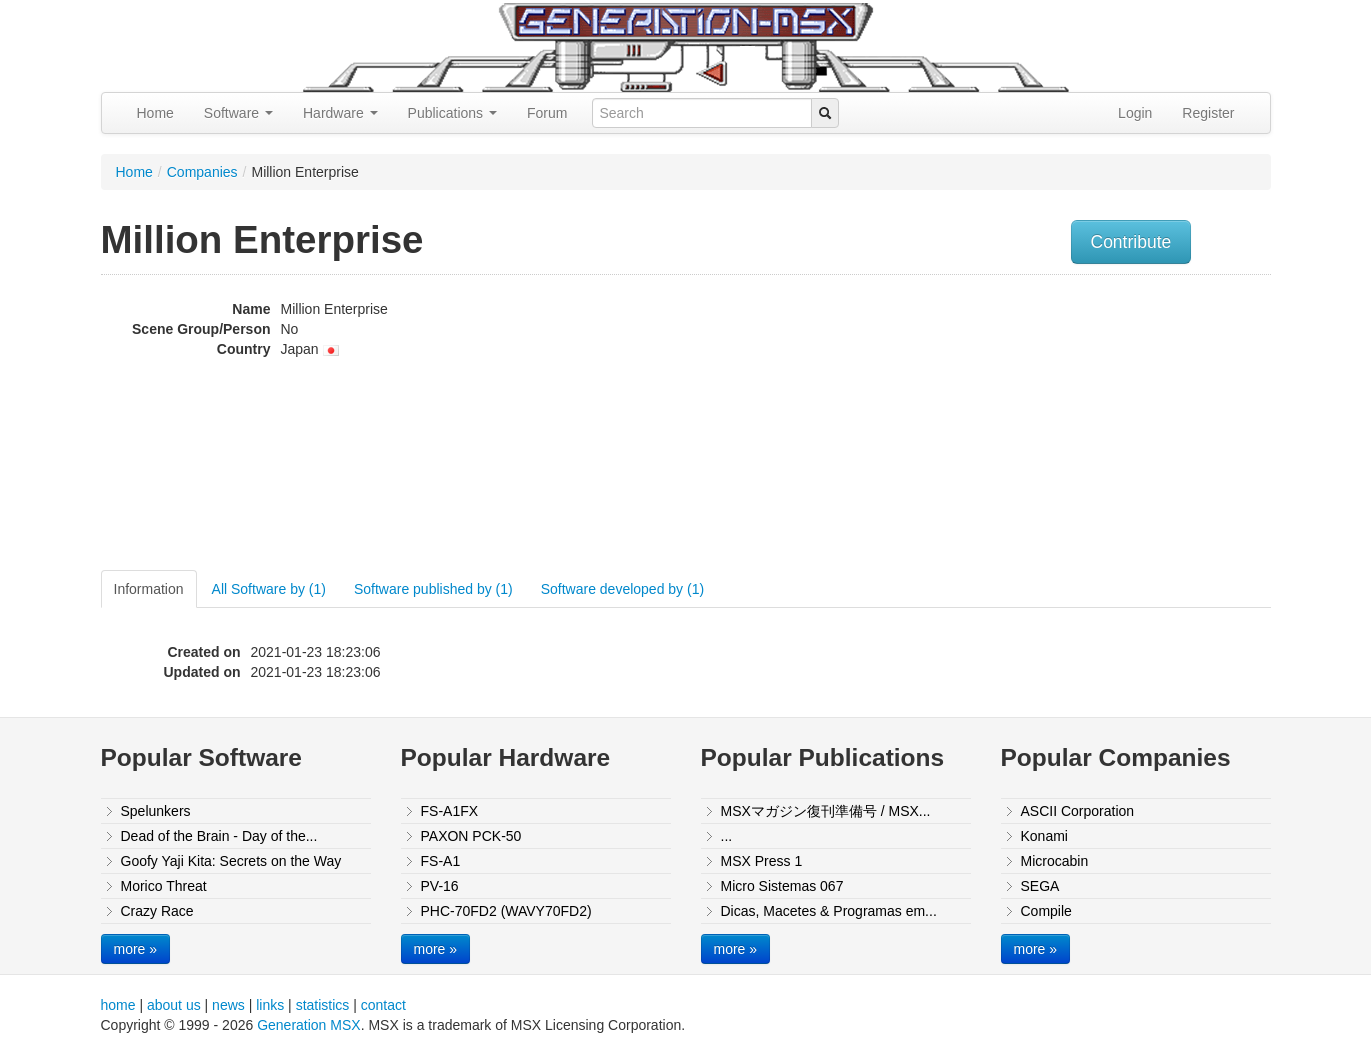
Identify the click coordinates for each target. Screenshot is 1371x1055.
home (118, 1005)
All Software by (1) (269, 589)
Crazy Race (157, 911)
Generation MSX (309, 1025)
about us (174, 1005)
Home (155, 113)
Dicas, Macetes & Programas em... (829, 911)
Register (1208, 113)
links (270, 1005)
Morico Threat (164, 886)
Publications (452, 113)
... (727, 836)
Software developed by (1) (622, 589)
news (228, 1005)
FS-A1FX (450, 811)
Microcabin (1055, 861)
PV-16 (440, 886)
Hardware (340, 113)
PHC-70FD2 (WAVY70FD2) (506, 911)
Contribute (1131, 242)
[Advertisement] (1069, 425)
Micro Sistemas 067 (782, 886)
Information (149, 589)
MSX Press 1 (762, 861)
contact (383, 1005)
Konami (1044, 836)
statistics (323, 1005)
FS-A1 (441, 861)
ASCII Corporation (1078, 811)
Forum (547, 113)
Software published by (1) (433, 589)
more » (136, 949)
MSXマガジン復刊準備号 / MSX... (826, 811)
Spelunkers (156, 811)
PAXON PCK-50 (471, 836)
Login (1135, 113)
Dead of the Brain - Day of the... (219, 836)
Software (238, 113)
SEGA (1040, 886)
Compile (1046, 911)
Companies (202, 172)
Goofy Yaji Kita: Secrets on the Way (231, 861)
